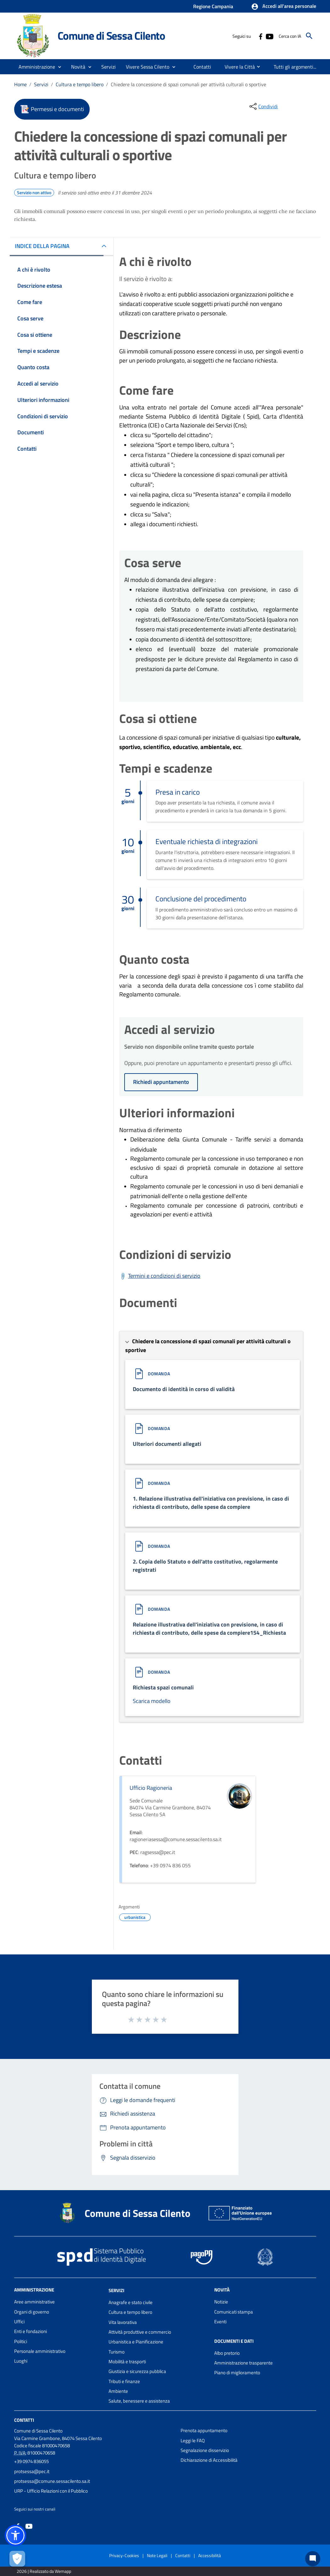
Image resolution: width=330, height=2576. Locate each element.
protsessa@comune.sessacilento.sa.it (52, 2481)
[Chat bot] (313, 2559)
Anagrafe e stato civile (131, 2302)
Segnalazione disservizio (205, 2450)
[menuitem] (202, 66)
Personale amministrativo (39, 2351)
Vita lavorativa (123, 2322)
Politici (20, 2341)
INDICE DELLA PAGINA (42, 246)
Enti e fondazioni (30, 2331)
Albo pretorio (227, 2353)
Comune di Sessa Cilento (111, 35)
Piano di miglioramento (237, 2372)
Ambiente (118, 2391)
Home (20, 84)
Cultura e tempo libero (79, 84)
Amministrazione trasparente (243, 2362)
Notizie (221, 2301)
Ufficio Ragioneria (151, 1788)
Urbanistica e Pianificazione (136, 2341)
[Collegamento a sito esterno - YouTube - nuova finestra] (269, 36)
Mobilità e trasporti (127, 2361)
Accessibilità (209, 2555)
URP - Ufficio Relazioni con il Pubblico (51, 2490)
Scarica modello (152, 1701)
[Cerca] (309, 36)
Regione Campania (213, 6)
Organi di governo (31, 2311)
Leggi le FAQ (193, 2440)
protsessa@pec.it (31, 2471)
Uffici (19, 2321)
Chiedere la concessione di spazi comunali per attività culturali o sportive (188, 84)
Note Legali (157, 2555)
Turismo (117, 2351)
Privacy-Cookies (124, 2555)
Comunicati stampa (233, 2311)
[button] (283, 6)
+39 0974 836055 (31, 2461)
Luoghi (20, 2361)
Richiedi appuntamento (161, 1082)
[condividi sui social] (263, 106)
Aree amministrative (34, 2301)
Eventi (220, 2321)
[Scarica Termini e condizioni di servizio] (159, 1275)
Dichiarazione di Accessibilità (209, 2460)
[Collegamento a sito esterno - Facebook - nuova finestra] (260, 36)
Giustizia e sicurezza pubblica (137, 2371)
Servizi (41, 84)
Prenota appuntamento (204, 2430)
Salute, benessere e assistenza (139, 2400)
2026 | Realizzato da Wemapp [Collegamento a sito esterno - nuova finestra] (44, 2571)
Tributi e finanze (124, 2381)
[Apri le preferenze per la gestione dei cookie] (17, 2559)
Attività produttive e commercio (140, 2332)
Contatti (24, 2420)
